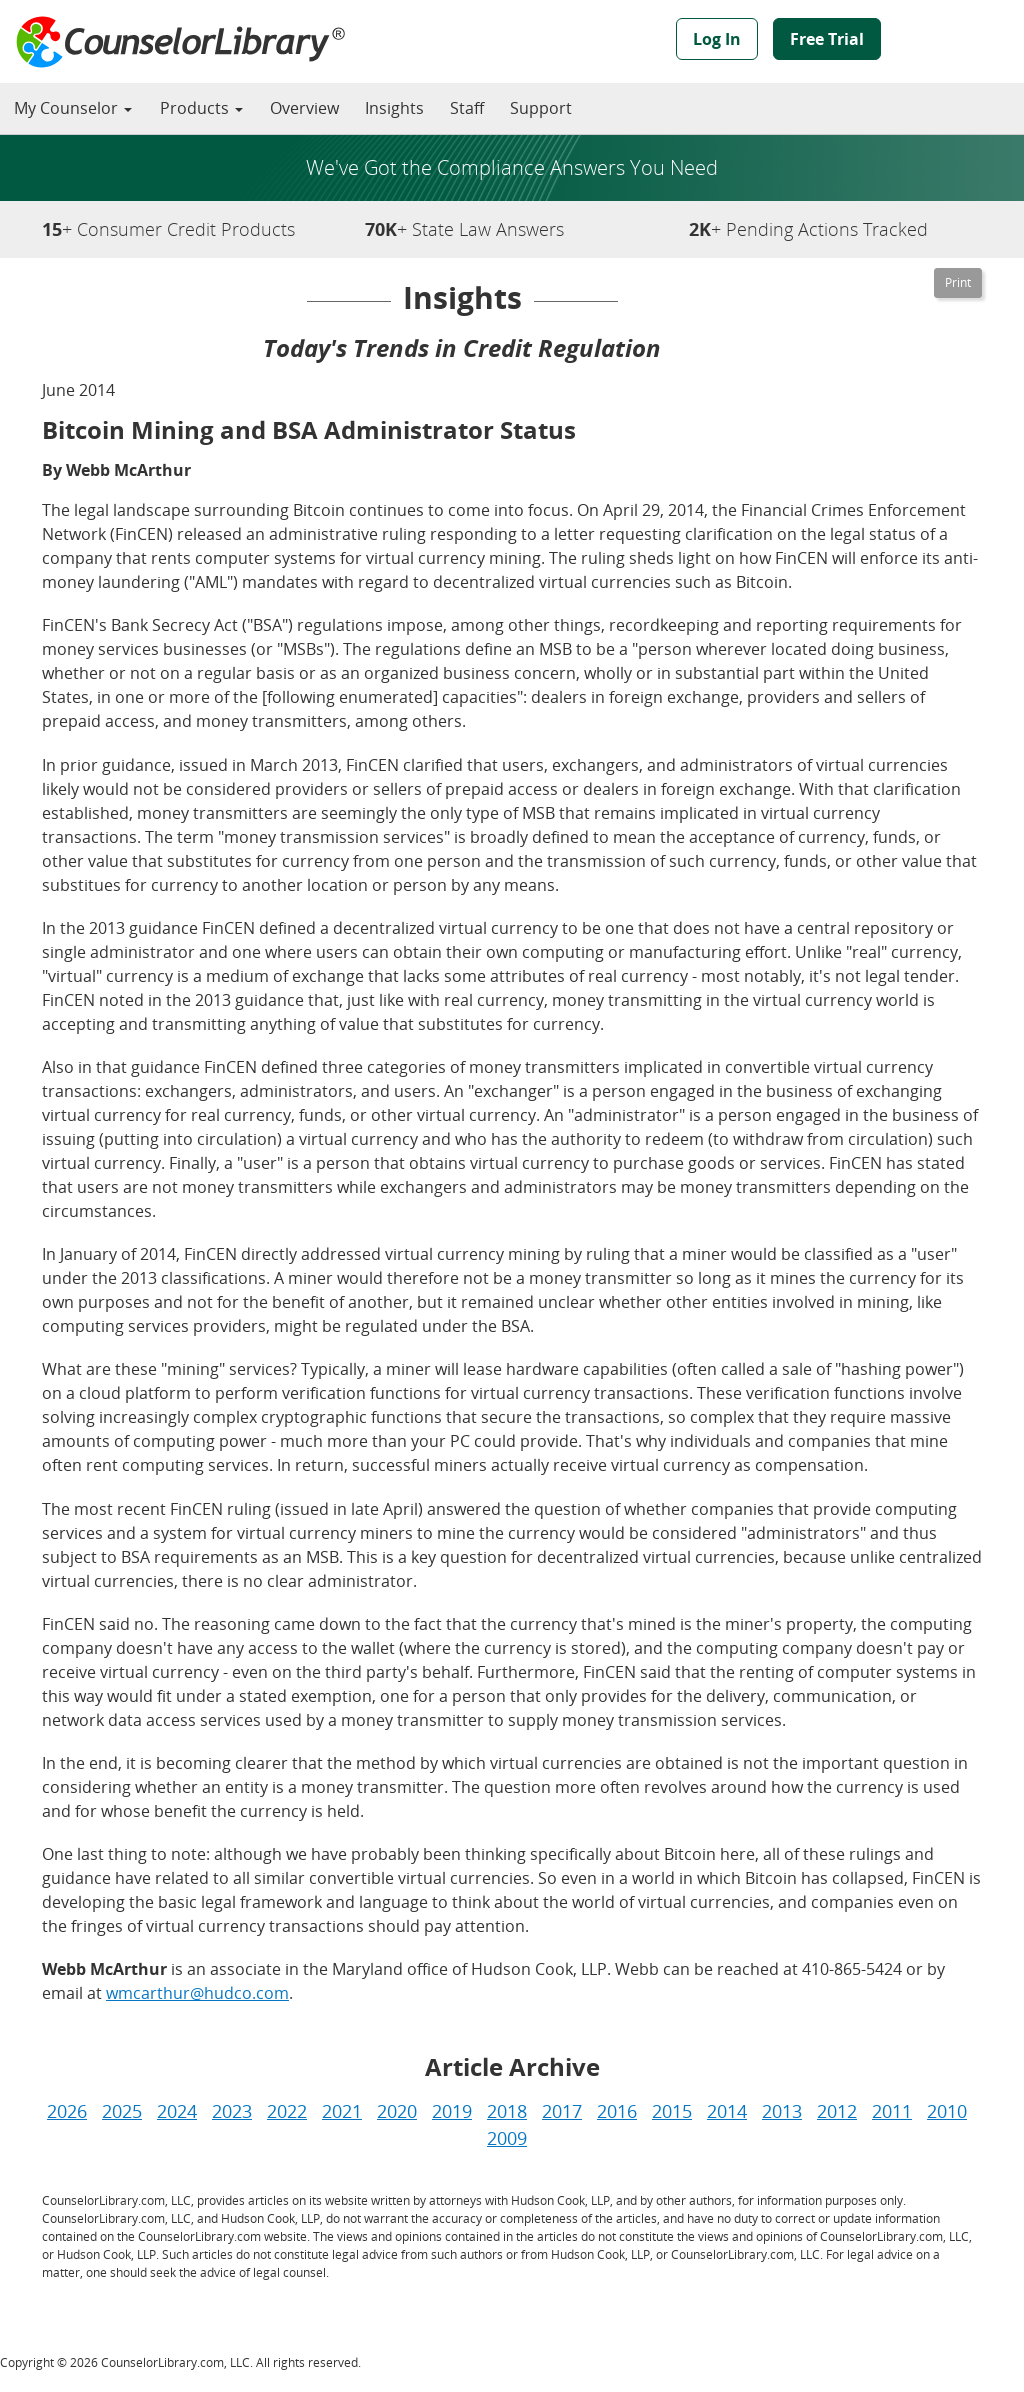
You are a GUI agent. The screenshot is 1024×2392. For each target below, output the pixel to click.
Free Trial (827, 39)
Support (541, 108)
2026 (67, 2111)
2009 (507, 2138)
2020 (397, 2111)
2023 (232, 2111)
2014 (727, 2111)
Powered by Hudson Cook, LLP (960, 43)
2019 (452, 2111)
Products (201, 108)
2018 (507, 2111)
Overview (304, 108)
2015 (672, 2111)
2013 (782, 2111)
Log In (717, 39)
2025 (122, 2111)
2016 (617, 2111)
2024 (177, 2111)
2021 (342, 2111)
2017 (562, 2111)
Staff (467, 108)
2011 (892, 2111)
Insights (394, 108)
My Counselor (73, 108)
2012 (837, 2111)
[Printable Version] (958, 283)
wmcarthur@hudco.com (197, 1993)
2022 (287, 2111)
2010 (947, 2111)
